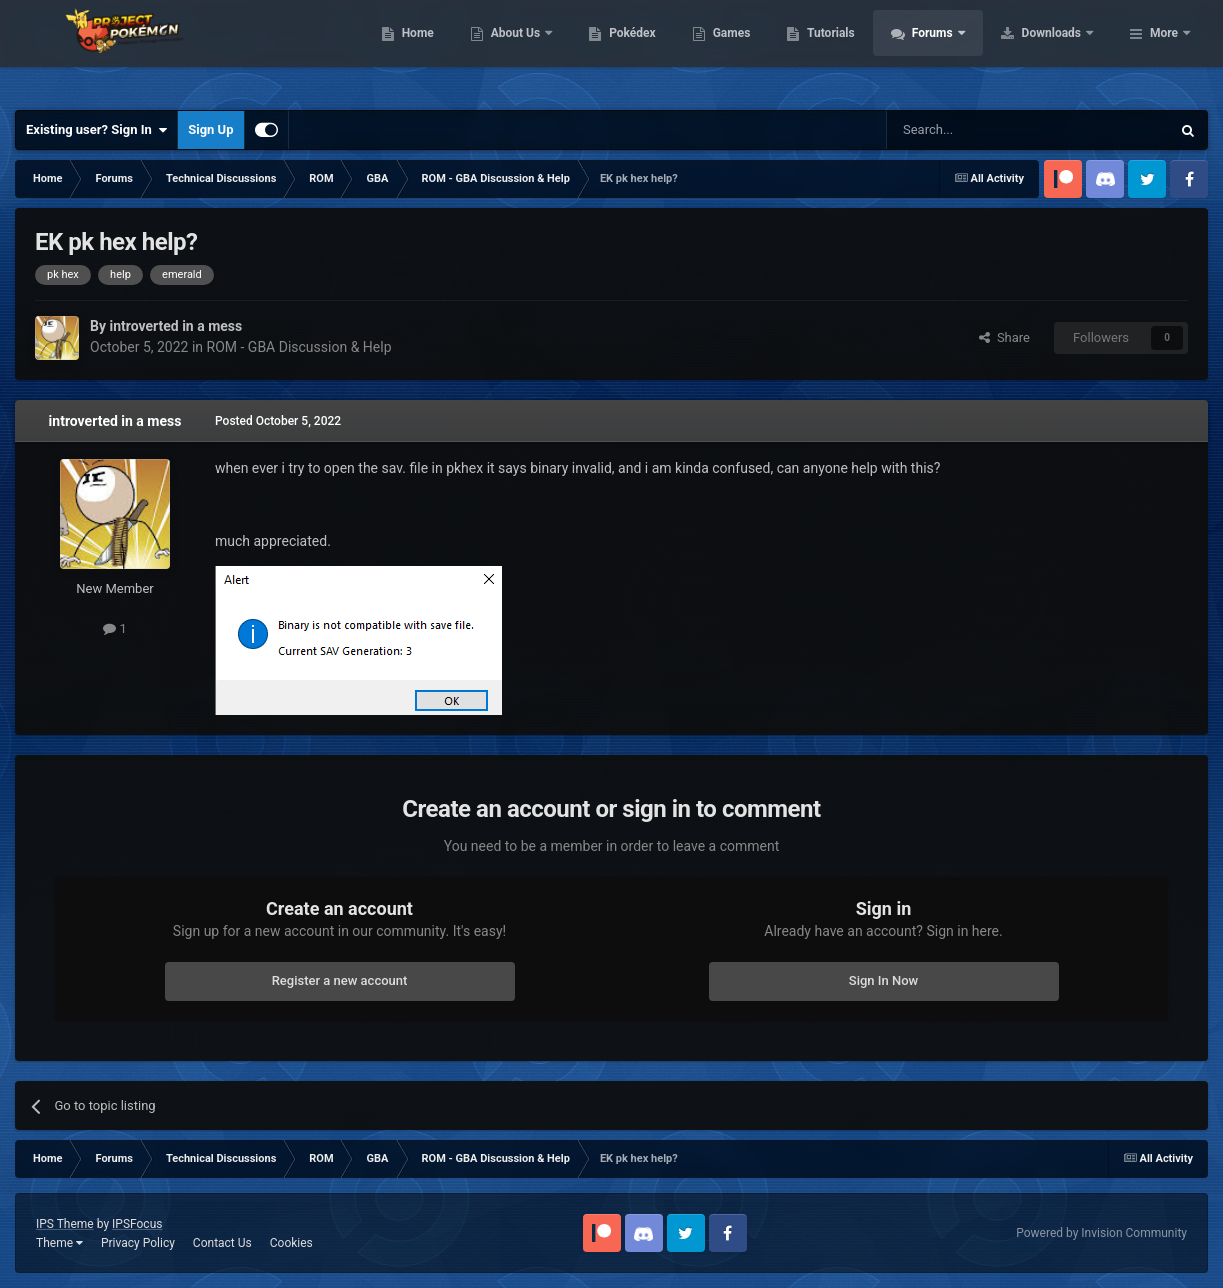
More (1164, 50)
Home (544, 50)
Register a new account (340, 980)
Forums (1060, 50)
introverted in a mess (115, 421)
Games (858, 50)
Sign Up (210, 129)
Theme (59, 1243)
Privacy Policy (138, 1243)
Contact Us (222, 1243)
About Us (643, 50)
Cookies (291, 1243)
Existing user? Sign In (96, 130)
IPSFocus (137, 1224)
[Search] (981, 130)
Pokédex (760, 50)
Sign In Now (883, 980)
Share (1004, 337)
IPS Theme (65, 1224)
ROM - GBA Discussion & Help (299, 347)
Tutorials (958, 50)
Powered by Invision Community (1101, 1233)
